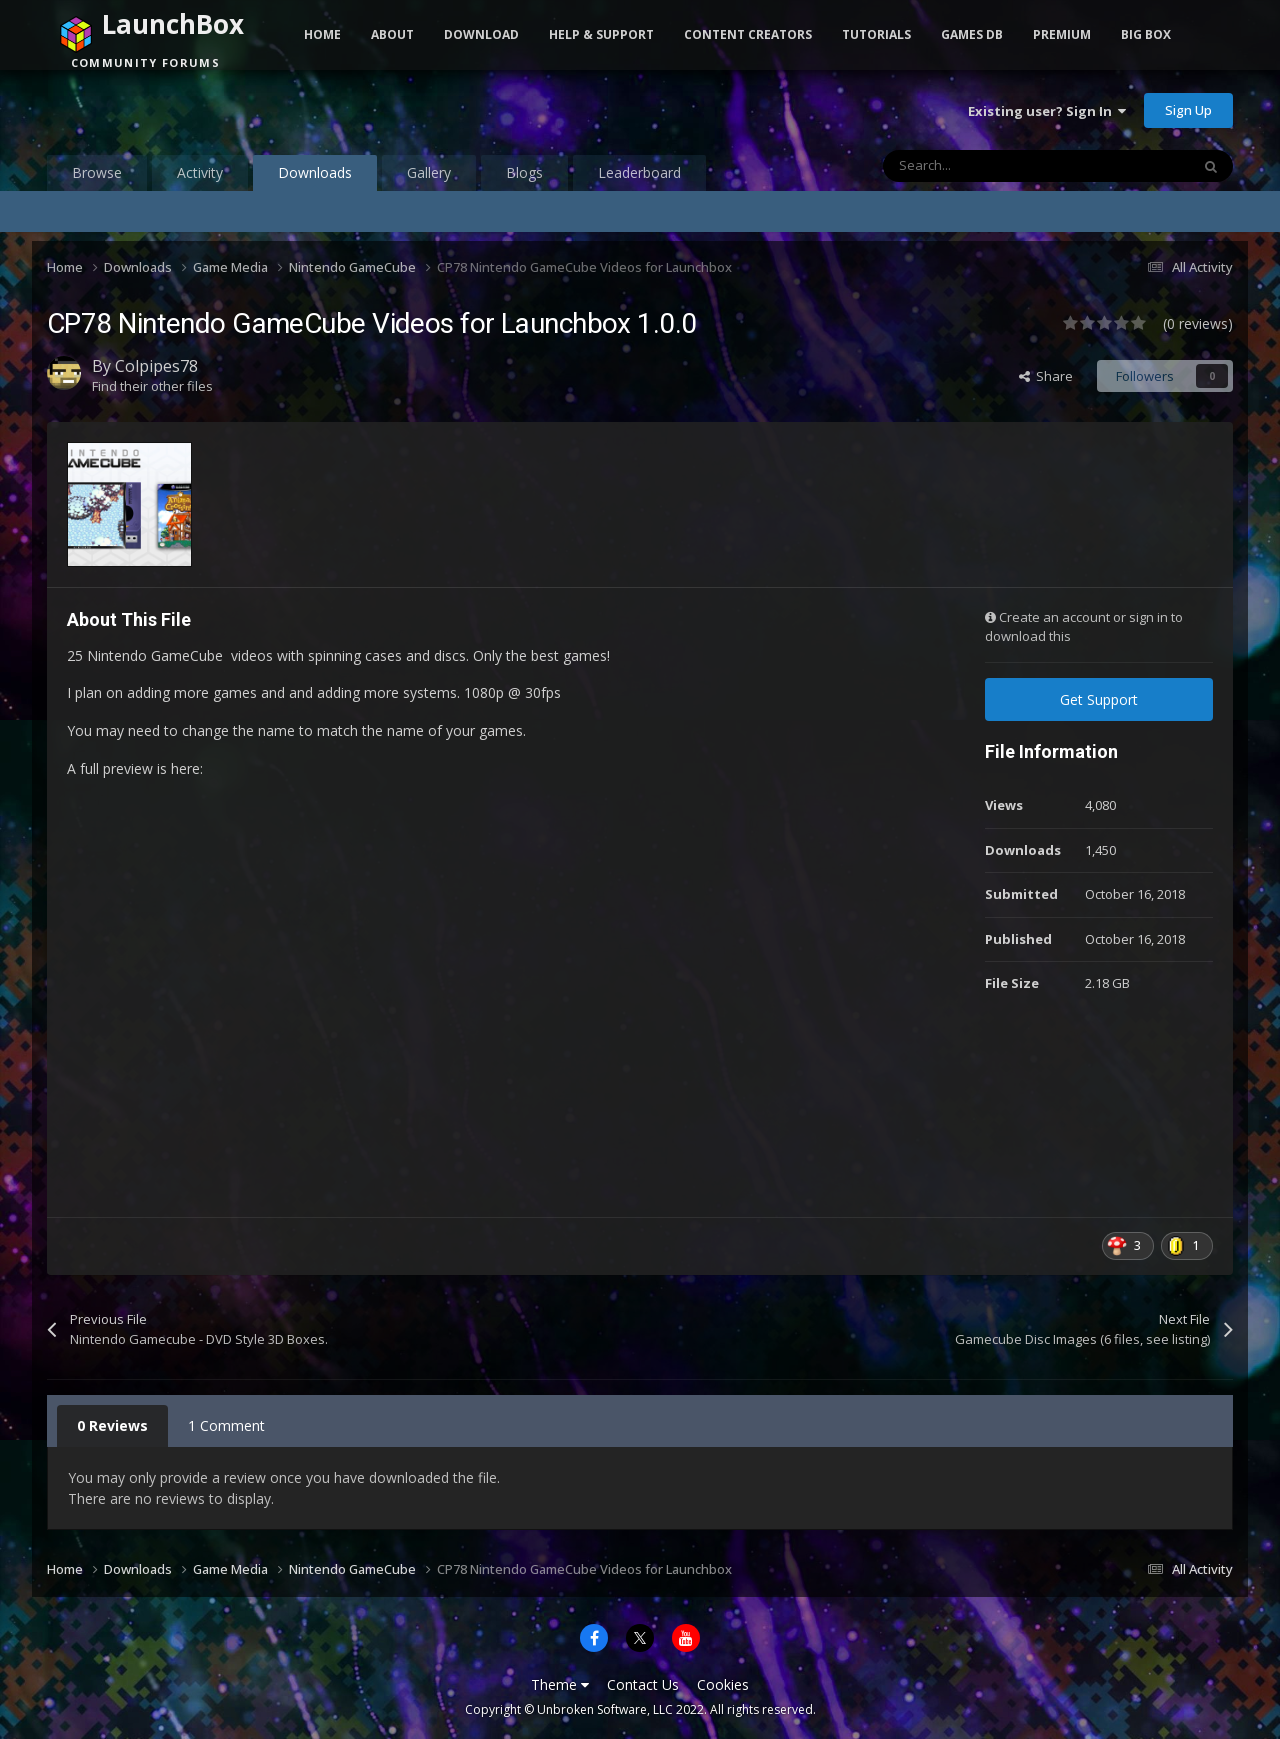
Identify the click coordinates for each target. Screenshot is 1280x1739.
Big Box (1146, 34)
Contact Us (643, 1684)
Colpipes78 (156, 366)
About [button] (392, 34)
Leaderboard (639, 172)
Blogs (524, 172)
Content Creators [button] (748, 34)
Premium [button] (1062, 34)
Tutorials (876, 34)
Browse (97, 172)
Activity (200, 172)
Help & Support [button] (601, 34)
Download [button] (481, 34)
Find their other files (152, 386)
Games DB (972, 34)
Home (322, 34)
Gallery (429, 172)
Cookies (723, 1684)
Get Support (1099, 699)
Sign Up (1188, 110)
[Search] (994, 166)
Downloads (315, 177)
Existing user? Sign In (1047, 111)
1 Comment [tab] (226, 1425)
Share (1046, 376)
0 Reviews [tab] (112, 1425)
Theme (560, 1684)
